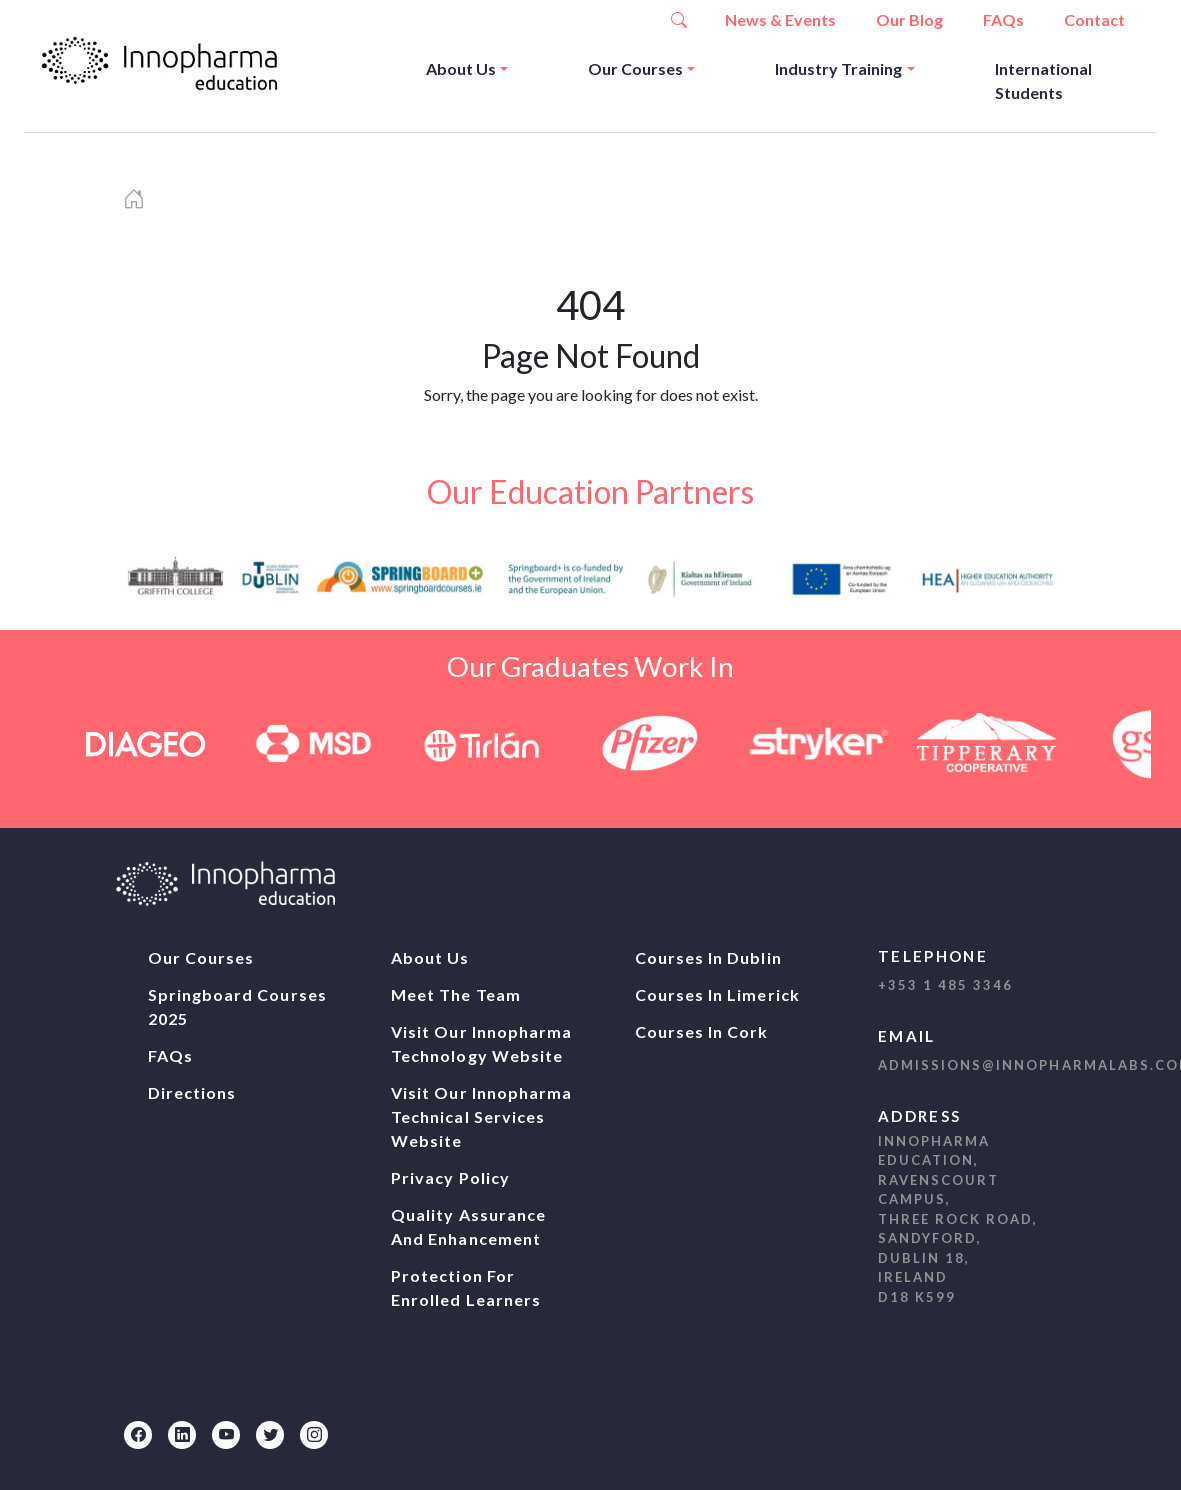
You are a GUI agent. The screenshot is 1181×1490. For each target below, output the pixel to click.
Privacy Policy (450, 1177)
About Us (461, 68)
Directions (192, 1092)
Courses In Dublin (708, 957)
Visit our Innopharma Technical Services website (481, 1116)
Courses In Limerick (717, 994)
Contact (1094, 19)
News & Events (780, 19)
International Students (1043, 80)
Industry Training (838, 68)
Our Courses (635, 68)
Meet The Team (456, 994)
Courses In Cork (702, 1031)
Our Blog (909, 19)
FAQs (1003, 19)
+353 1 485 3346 (945, 985)
